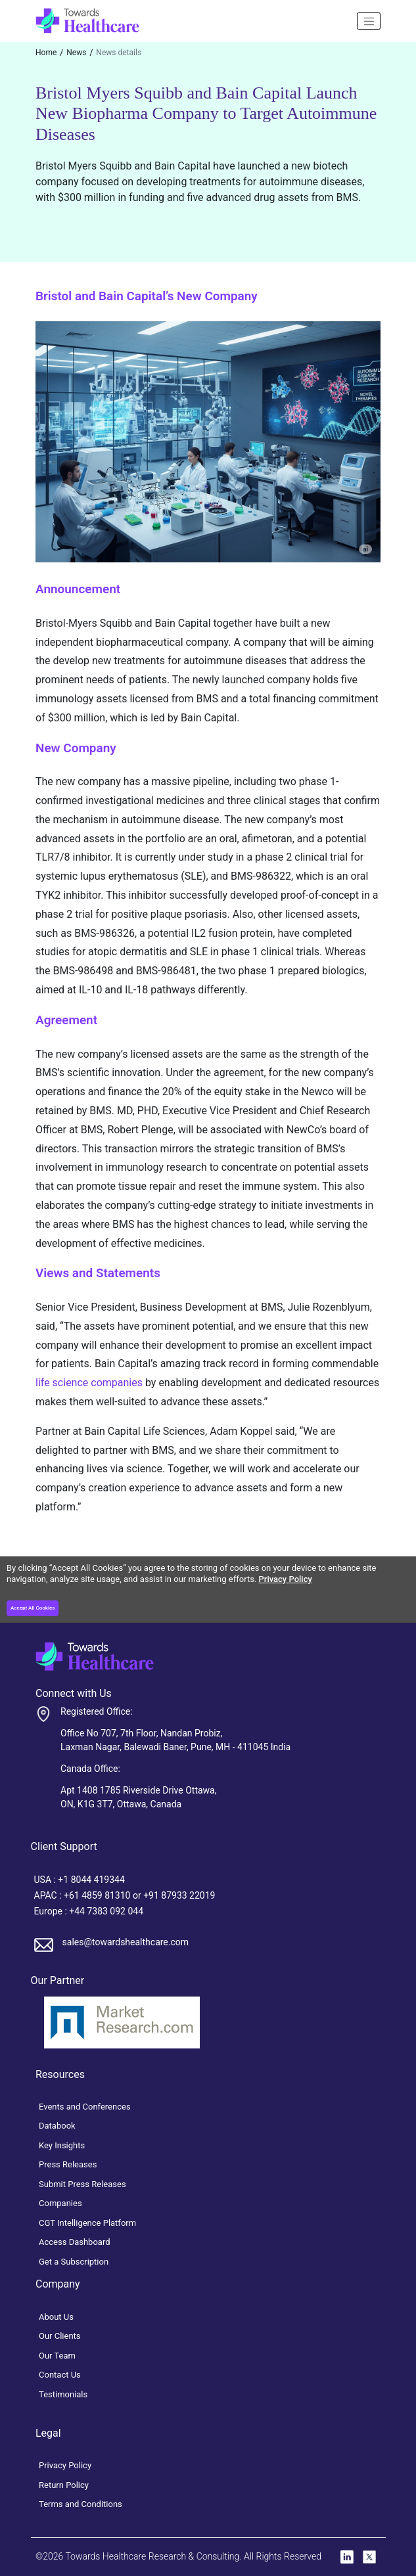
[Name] (369, 21)
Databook (57, 2126)
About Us (56, 2317)
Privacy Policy (285, 1579)
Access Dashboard (74, 2242)
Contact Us (60, 2375)
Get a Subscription (73, 2262)
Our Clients (60, 2336)
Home (46, 52)
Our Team (57, 2356)
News (76, 52)
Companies (60, 2203)
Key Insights (62, 2145)
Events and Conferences (85, 2107)
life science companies (89, 1382)
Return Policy (64, 2485)
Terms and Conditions (80, 2504)
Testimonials (63, 2394)
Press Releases (68, 2164)
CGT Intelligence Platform (87, 2223)
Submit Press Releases (82, 2184)
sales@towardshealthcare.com (125, 1942)
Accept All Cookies (33, 1608)
